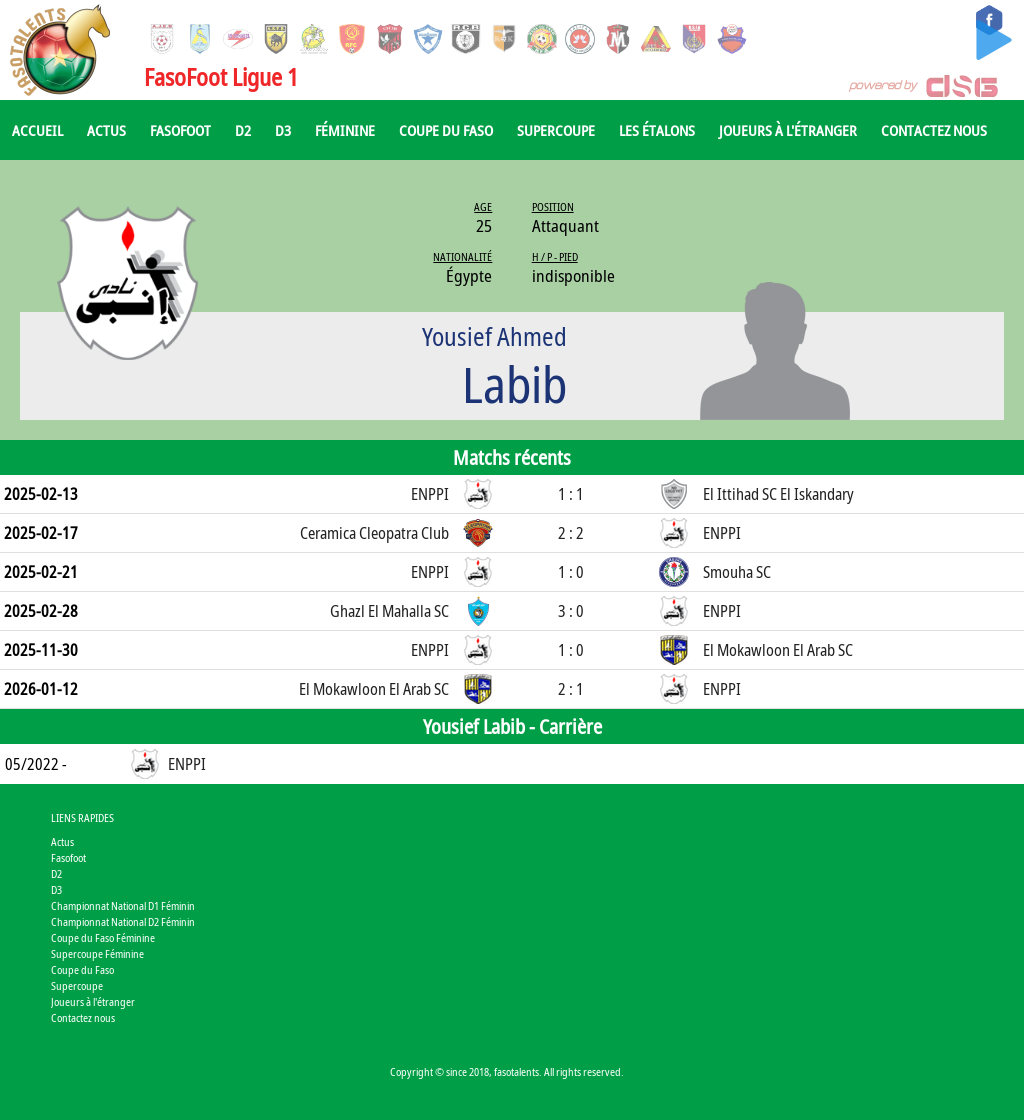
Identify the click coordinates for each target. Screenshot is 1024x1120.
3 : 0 (571, 611)
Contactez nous (934, 130)
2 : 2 (571, 533)
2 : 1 (571, 689)
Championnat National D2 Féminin (123, 921)
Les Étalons (657, 130)
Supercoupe (556, 130)
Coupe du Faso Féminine (103, 937)
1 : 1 (571, 494)
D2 (243, 130)
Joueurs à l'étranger (788, 130)
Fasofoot (180, 130)
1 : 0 (571, 572)
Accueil (37, 130)
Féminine (345, 130)
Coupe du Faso (446, 130)
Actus (106, 130)
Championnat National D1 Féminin (123, 905)
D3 (283, 130)
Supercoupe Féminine (97, 953)
